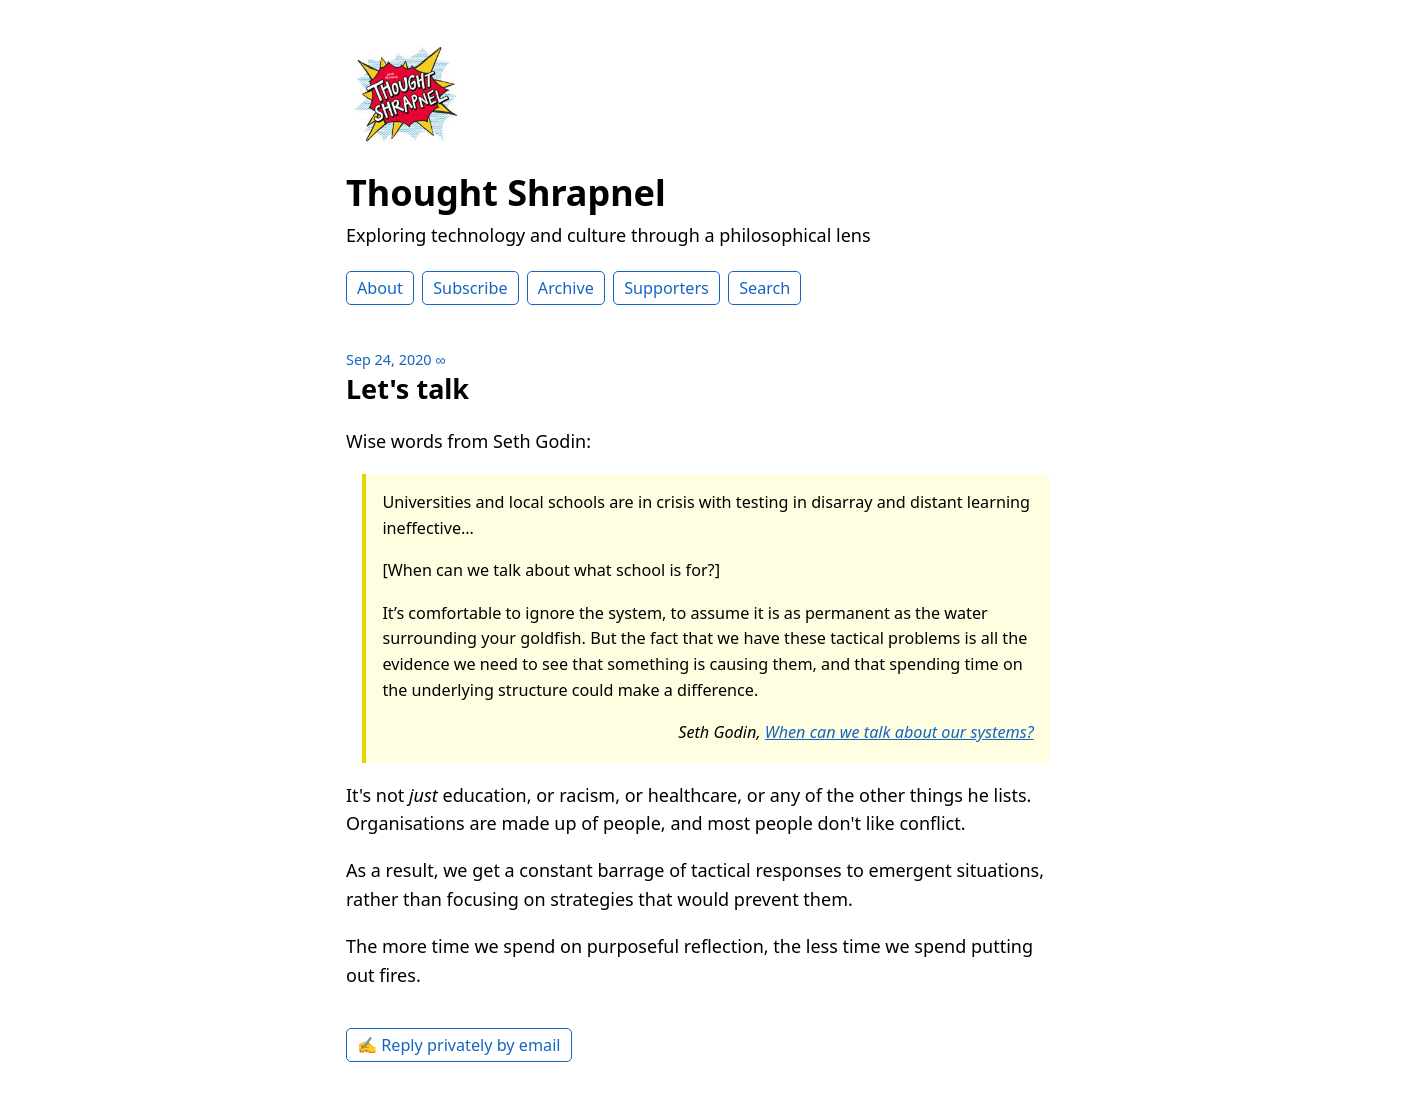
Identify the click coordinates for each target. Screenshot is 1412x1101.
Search (764, 288)
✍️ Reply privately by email (459, 1045)
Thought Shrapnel (506, 192)
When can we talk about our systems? (899, 732)
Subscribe (470, 288)
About (380, 288)
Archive (566, 288)
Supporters (666, 288)
